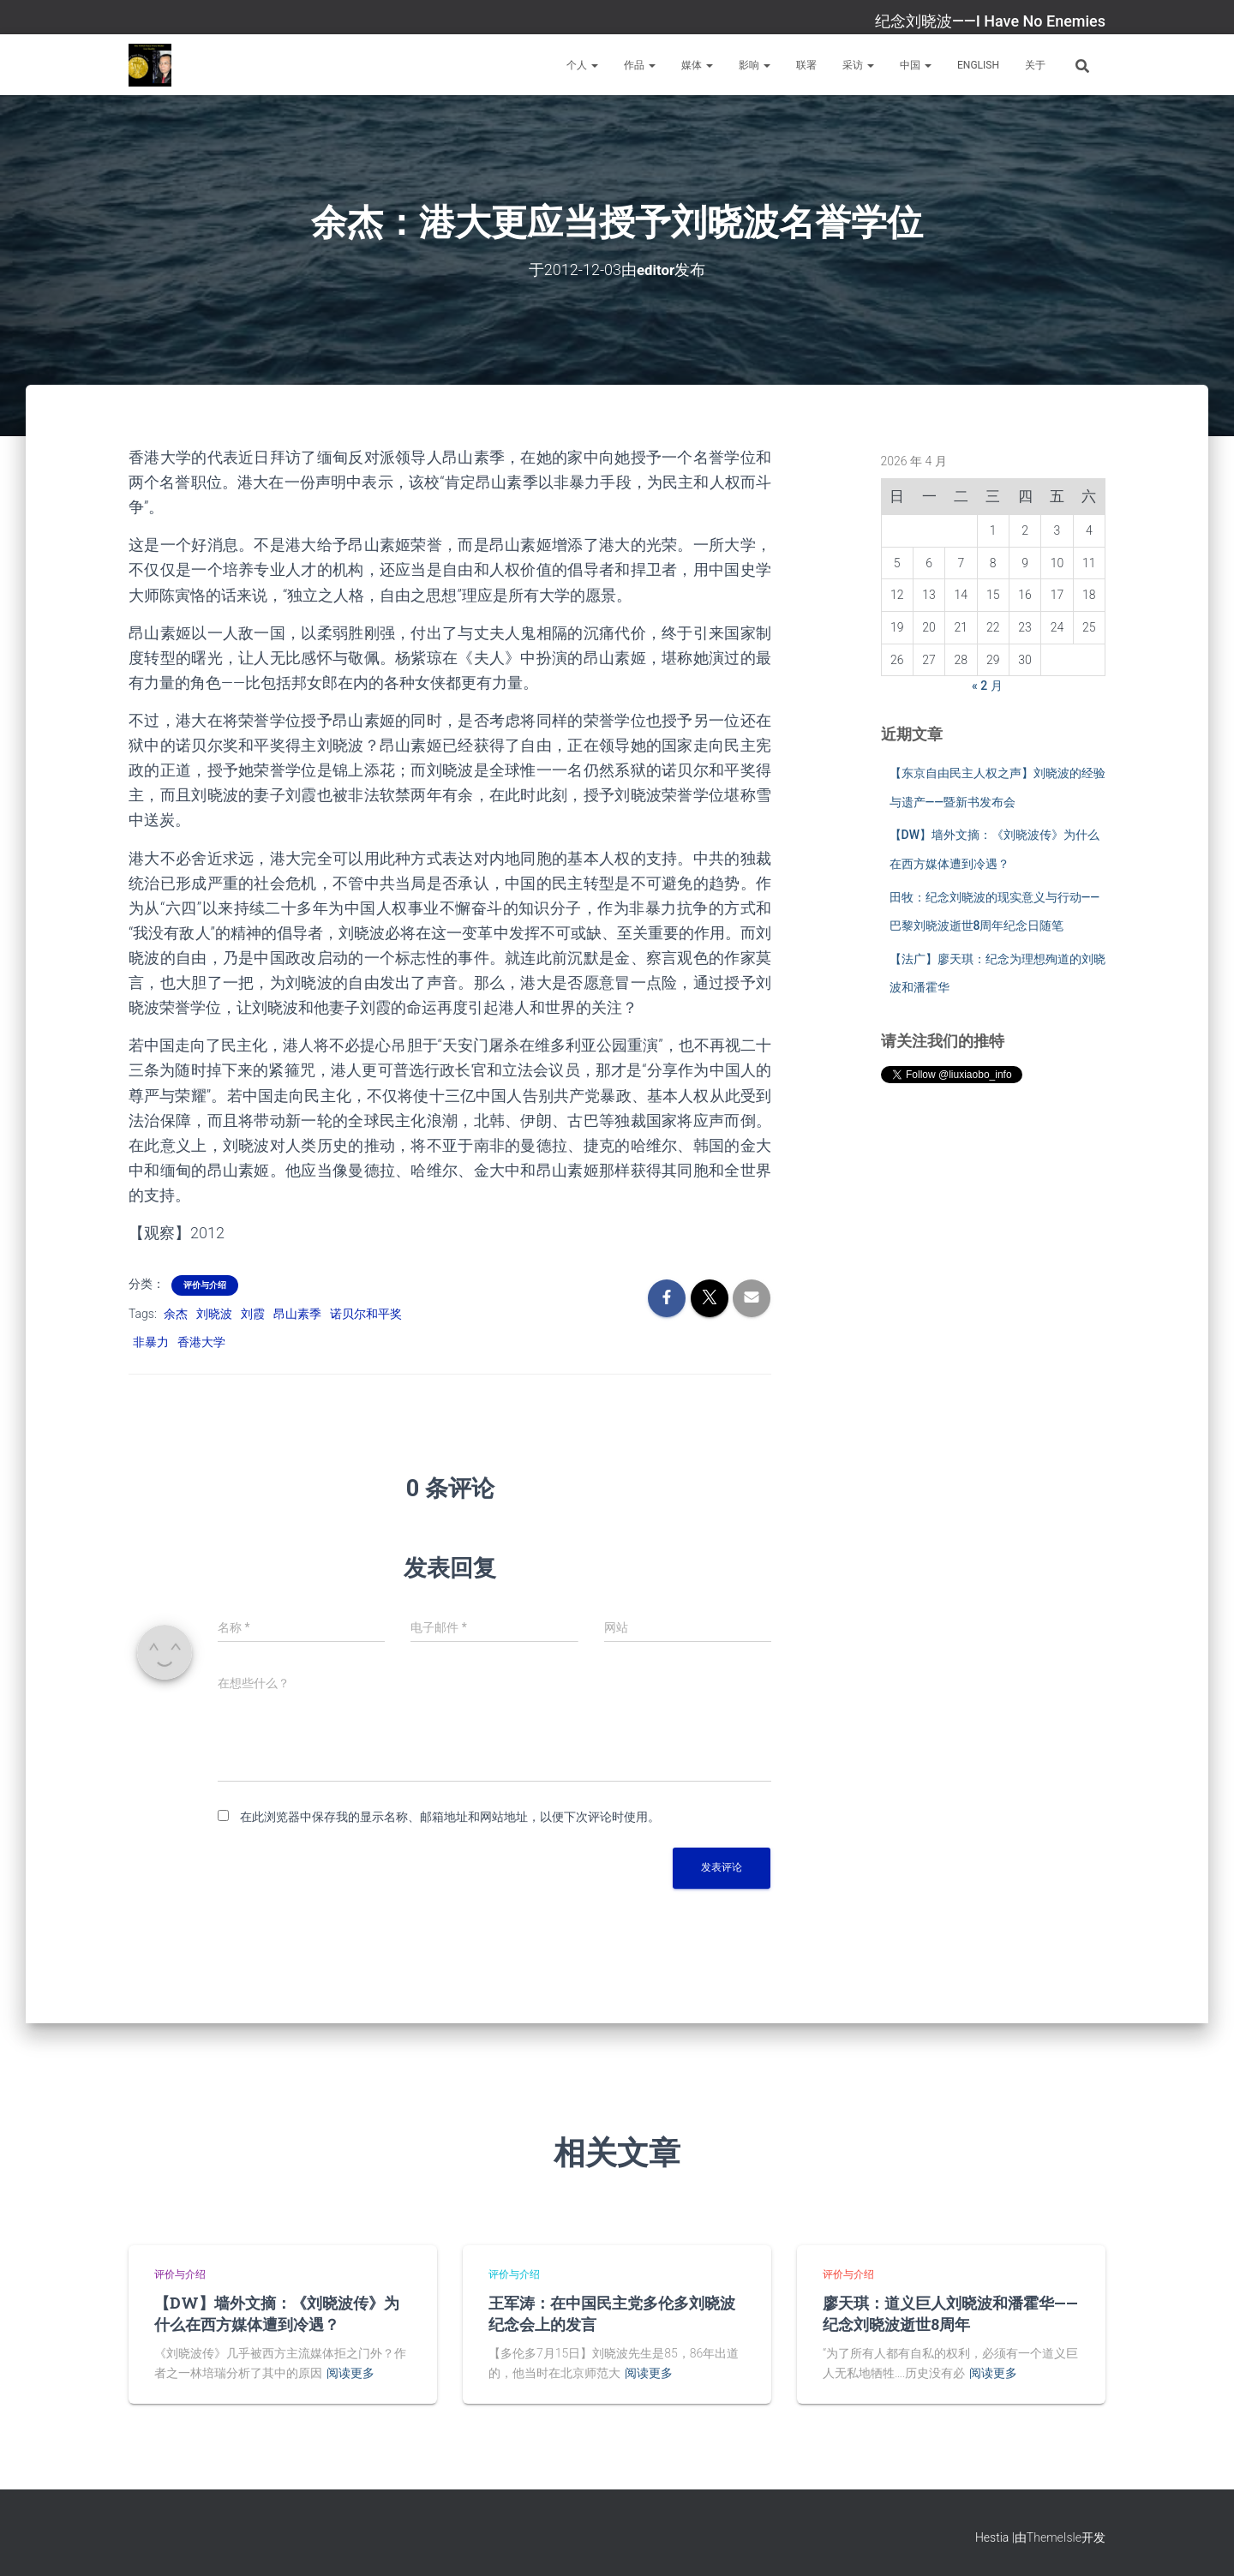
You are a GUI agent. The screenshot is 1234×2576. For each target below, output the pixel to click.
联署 (806, 65)
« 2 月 (987, 685)
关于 (1035, 65)
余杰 (176, 1314)
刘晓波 (214, 1314)
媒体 (697, 65)
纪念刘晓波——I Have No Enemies (990, 21)
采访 (858, 65)
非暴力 (151, 1342)
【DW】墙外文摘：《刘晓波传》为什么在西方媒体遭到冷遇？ (276, 2313)
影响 (754, 65)
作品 (640, 65)
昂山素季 (297, 1314)
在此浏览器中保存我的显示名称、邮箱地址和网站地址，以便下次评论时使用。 (450, 1817)
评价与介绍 (204, 1285)
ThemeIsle (1054, 2537)
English (978, 65)
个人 (582, 65)
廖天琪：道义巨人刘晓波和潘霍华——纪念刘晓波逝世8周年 (950, 2313)
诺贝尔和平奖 (366, 1314)
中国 (915, 65)
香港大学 (201, 1342)
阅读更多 (350, 2373)
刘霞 (253, 1314)
